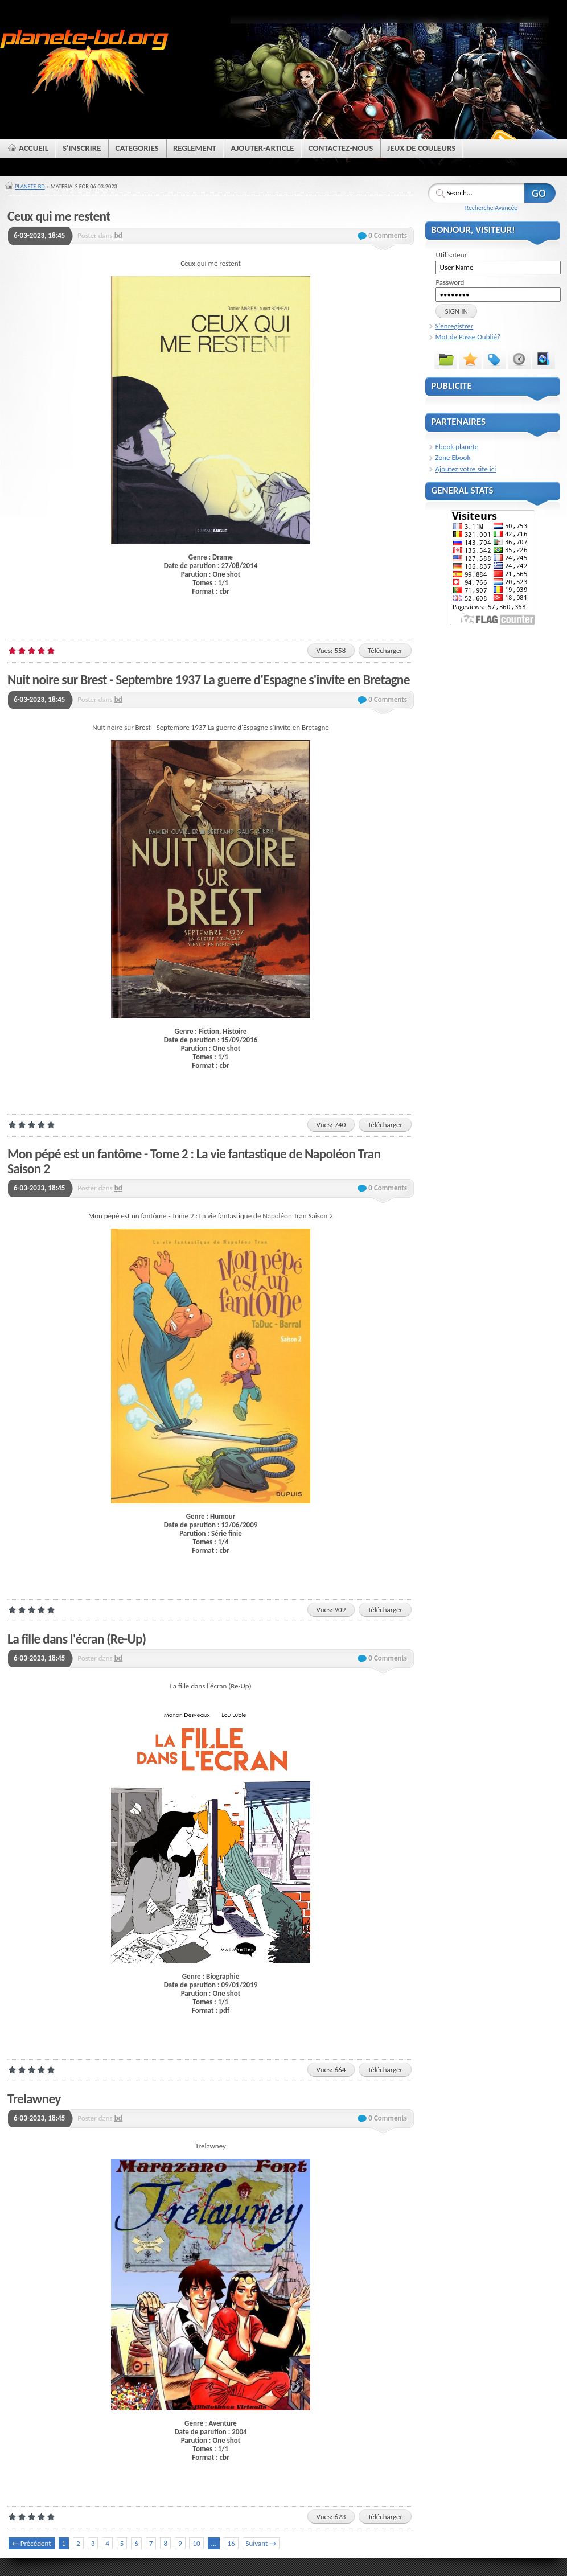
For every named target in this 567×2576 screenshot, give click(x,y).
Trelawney (34, 2099)
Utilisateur (451, 254)
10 (196, 2543)
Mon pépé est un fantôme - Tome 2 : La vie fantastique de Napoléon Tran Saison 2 (193, 1161)
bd (118, 235)
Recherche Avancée (491, 208)
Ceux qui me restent (58, 216)
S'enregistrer (454, 326)
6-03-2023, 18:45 (39, 235)
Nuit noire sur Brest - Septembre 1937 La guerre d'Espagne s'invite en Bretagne (208, 680)
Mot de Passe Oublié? (467, 336)
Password (449, 282)
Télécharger (385, 650)
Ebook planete (457, 446)
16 (231, 2543)
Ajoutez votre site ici (465, 469)
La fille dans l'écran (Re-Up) (76, 1639)
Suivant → (261, 2543)
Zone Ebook (453, 457)
